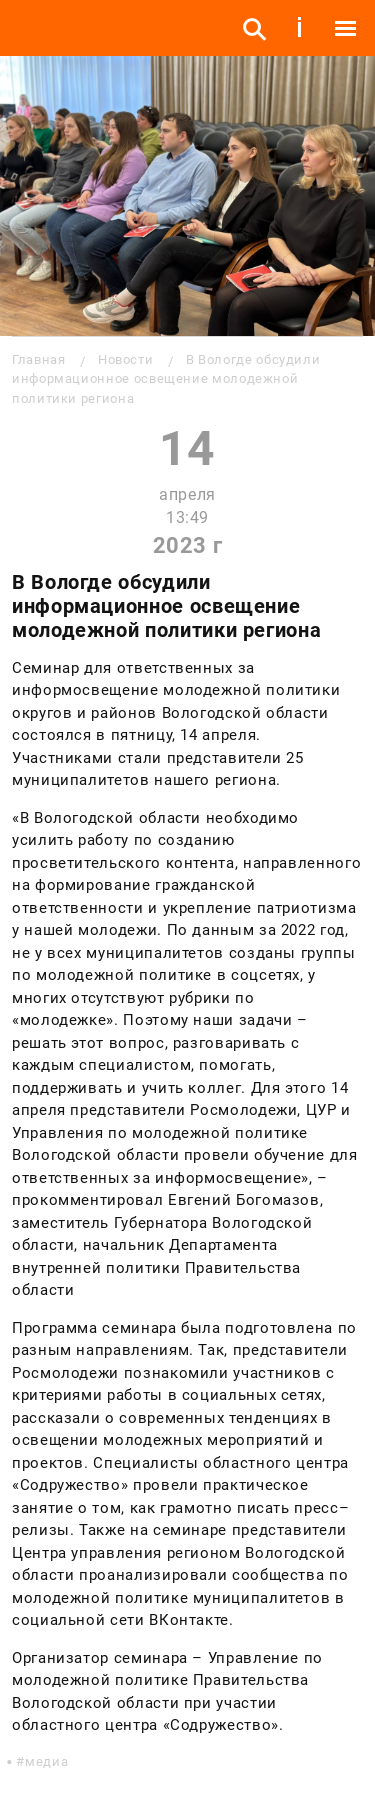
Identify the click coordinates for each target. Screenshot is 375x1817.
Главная (38, 359)
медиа (46, 1761)
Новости (125, 359)
